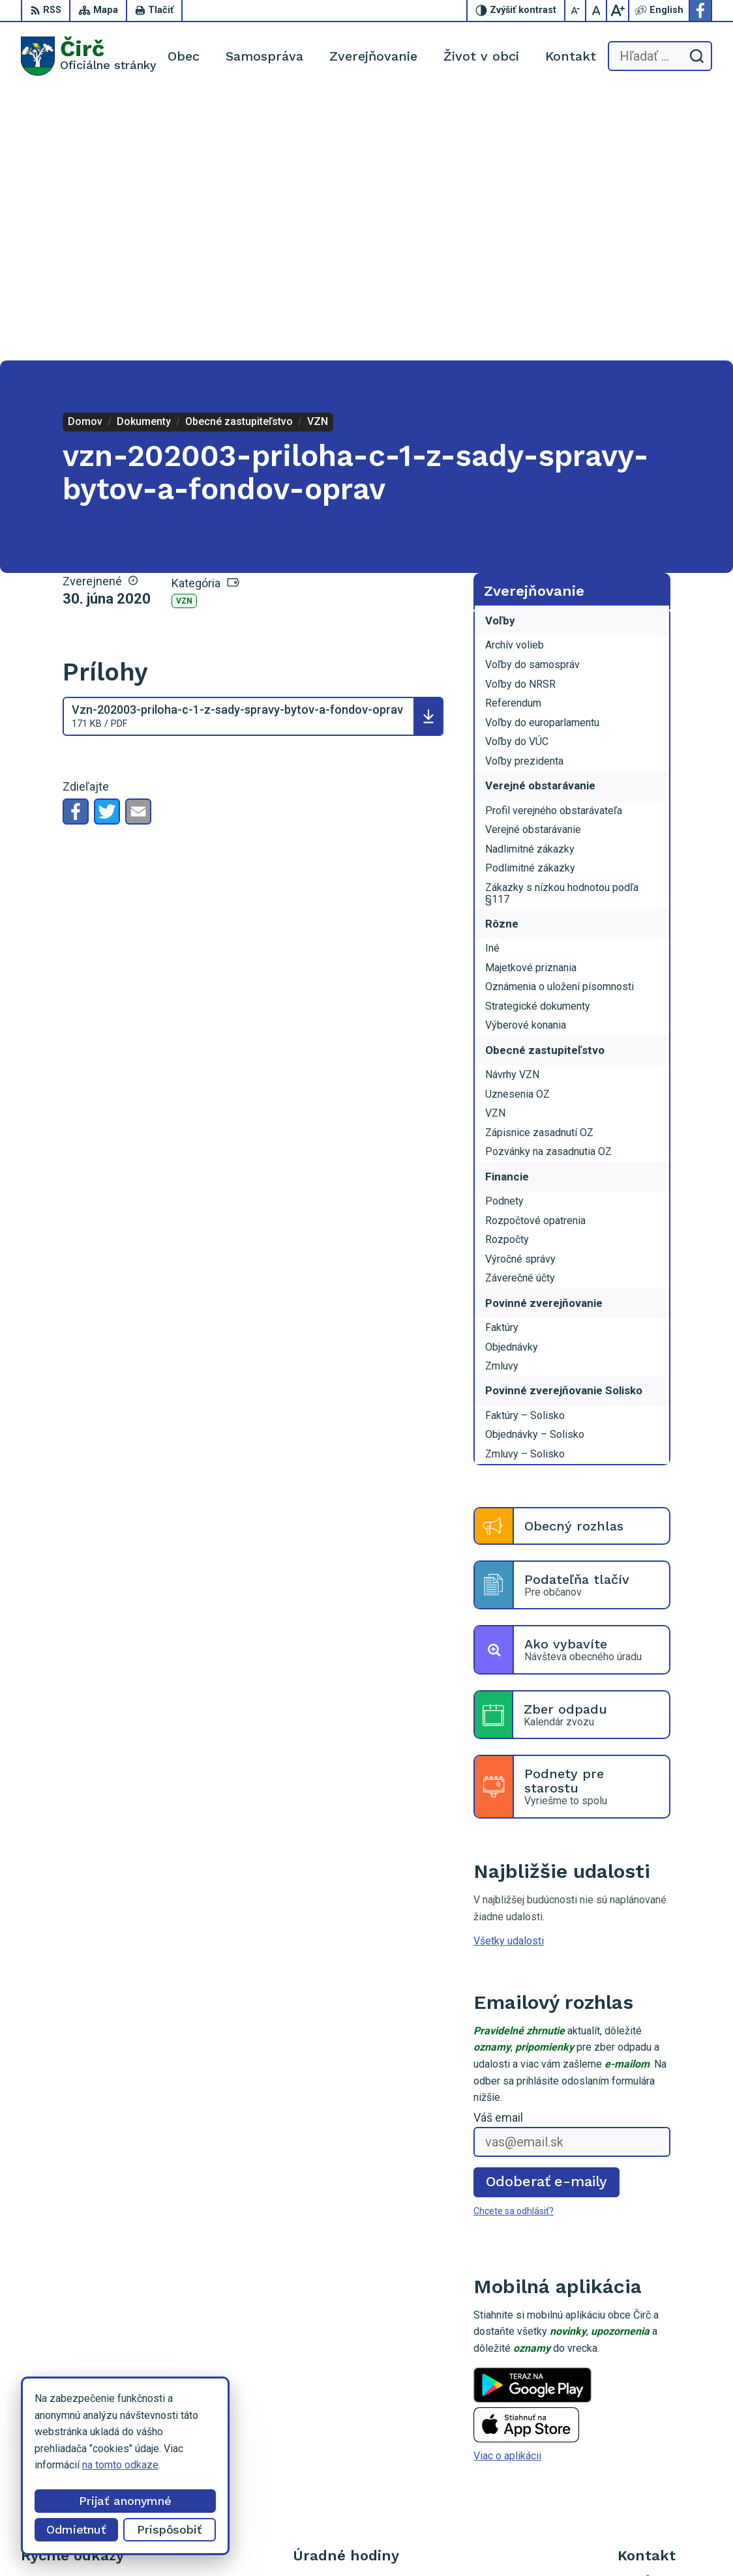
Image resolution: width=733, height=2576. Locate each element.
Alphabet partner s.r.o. (330, 2541)
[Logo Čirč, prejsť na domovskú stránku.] (89, 56)
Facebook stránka (658, 2444)
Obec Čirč (488, 2541)
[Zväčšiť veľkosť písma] (617, 10)
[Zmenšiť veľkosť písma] (575, 10)
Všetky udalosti (508, 1671)
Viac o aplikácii (507, 2186)
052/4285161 (649, 2415)
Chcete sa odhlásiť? (513, 1941)
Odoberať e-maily (547, 1912)
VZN (184, 331)
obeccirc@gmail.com (665, 2429)
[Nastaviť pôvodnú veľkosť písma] (596, 10)
